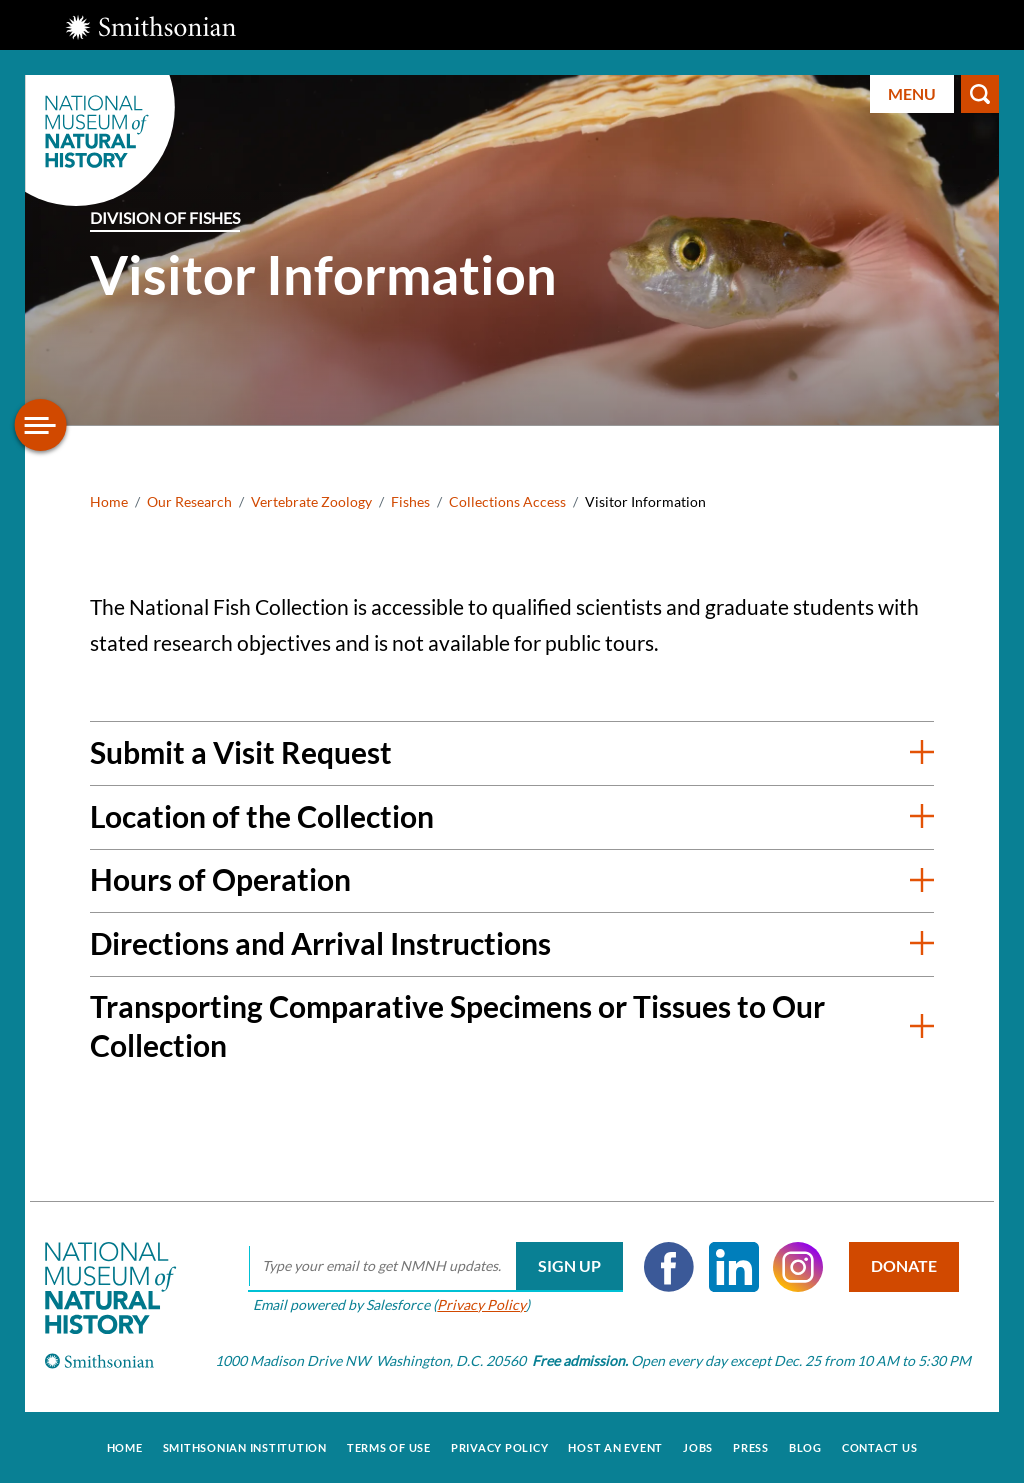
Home (109, 501)
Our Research (189, 501)
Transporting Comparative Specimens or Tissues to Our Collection (457, 1025)
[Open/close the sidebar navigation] (41, 425)
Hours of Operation (220, 879)
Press (751, 1447)
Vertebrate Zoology (311, 501)
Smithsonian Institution (245, 1447)
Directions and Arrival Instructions (320, 943)
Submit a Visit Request (241, 752)
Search (980, 94)
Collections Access (507, 501)
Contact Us (880, 1447)
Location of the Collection (262, 816)
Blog (805, 1447)
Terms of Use (389, 1447)
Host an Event (615, 1447)
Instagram (798, 1267)
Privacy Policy (481, 1304)
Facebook (669, 1267)
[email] (435, 1267)
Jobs (698, 1447)
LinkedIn (734, 1267)
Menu (912, 93)
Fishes (410, 501)
